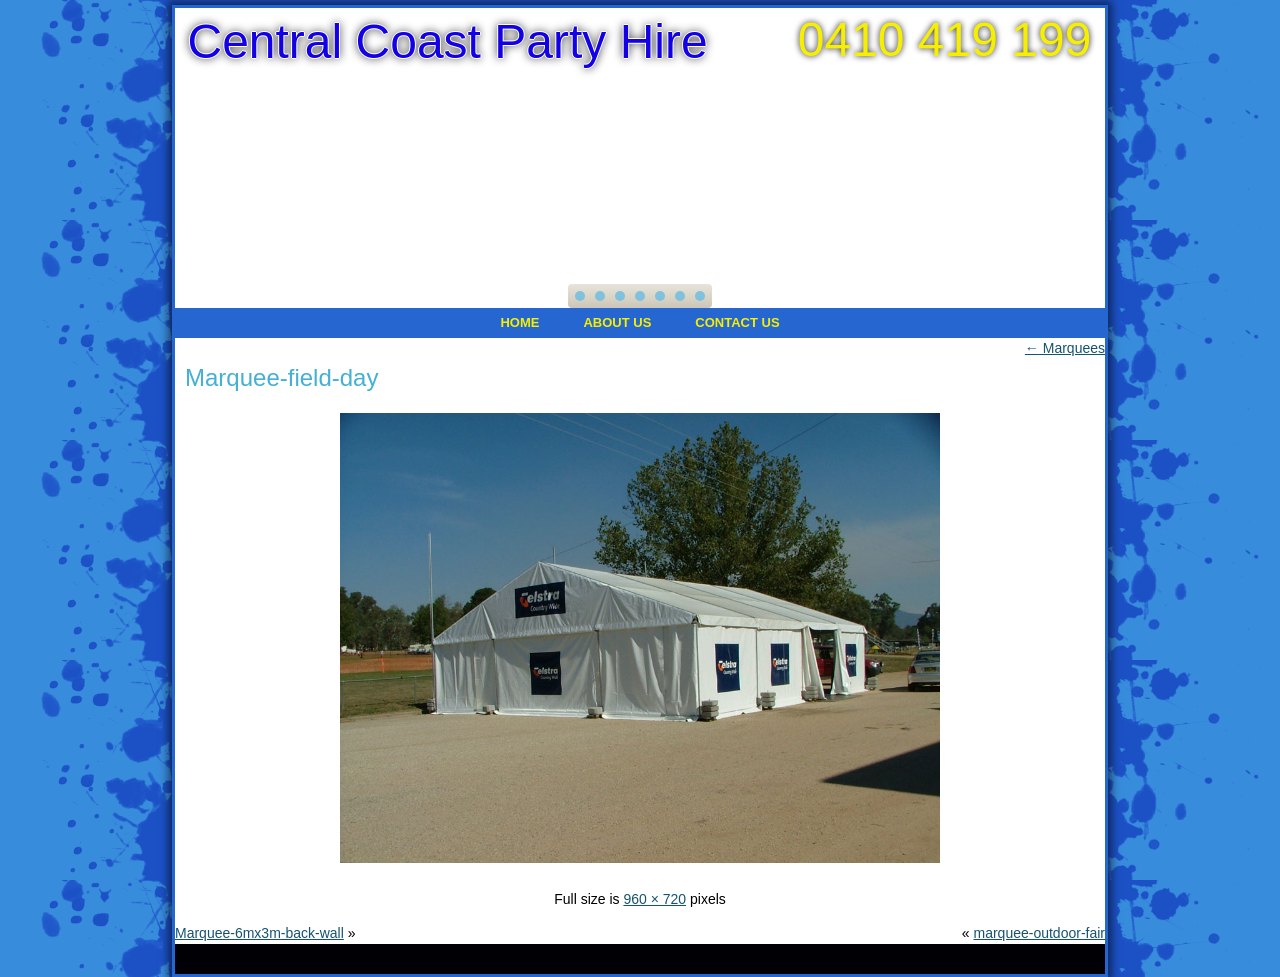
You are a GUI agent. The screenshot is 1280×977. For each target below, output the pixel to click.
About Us (617, 322)
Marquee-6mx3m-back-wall (259, 933)
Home (519, 322)
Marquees (1065, 348)
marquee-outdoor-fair (1039, 933)
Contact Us (737, 322)
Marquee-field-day (281, 377)
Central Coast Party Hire (447, 41)
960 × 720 (654, 899)
